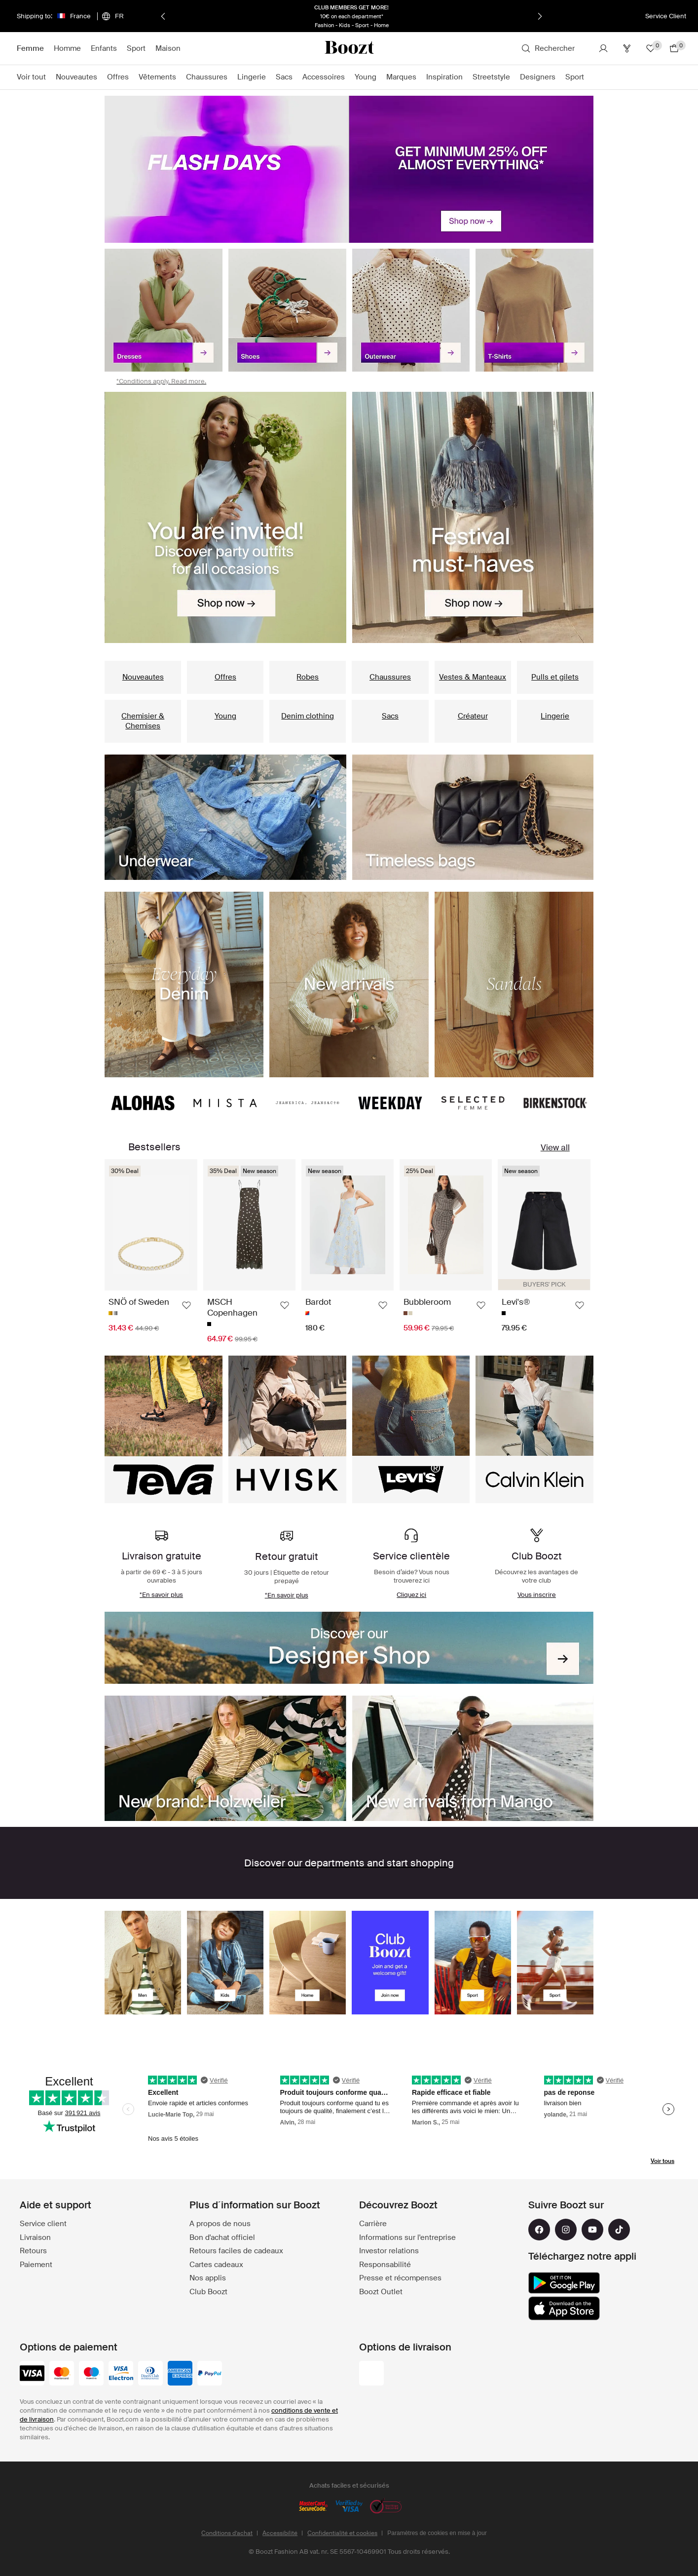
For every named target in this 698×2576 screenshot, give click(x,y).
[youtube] (592, 2229)
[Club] (627, 48)
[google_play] (564, 2283)
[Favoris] (650, 48)
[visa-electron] (121, 2374)
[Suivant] (539, 16)
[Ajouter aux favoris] (186, 1305)
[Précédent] (163, 16)
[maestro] (91, 2374)
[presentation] (349, 169)
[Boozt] (349, 48)
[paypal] (209, 2374)
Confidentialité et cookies (342, 2533)
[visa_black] (32, 2374)
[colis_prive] (371, 2374)
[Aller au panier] (674, 48)
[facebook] (539, 2229)
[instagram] (566, 2229)
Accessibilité (279, 2533)
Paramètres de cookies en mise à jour (436, 2533)
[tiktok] (619, 2229)
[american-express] (180, 2374)
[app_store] (564, 2308)
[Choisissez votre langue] (112, 16)
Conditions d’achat (227, 2533)
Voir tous (662, 2161)
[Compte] (603, 48)
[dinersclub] (150, 2374)
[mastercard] (61, 2374)
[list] (349, 517)
